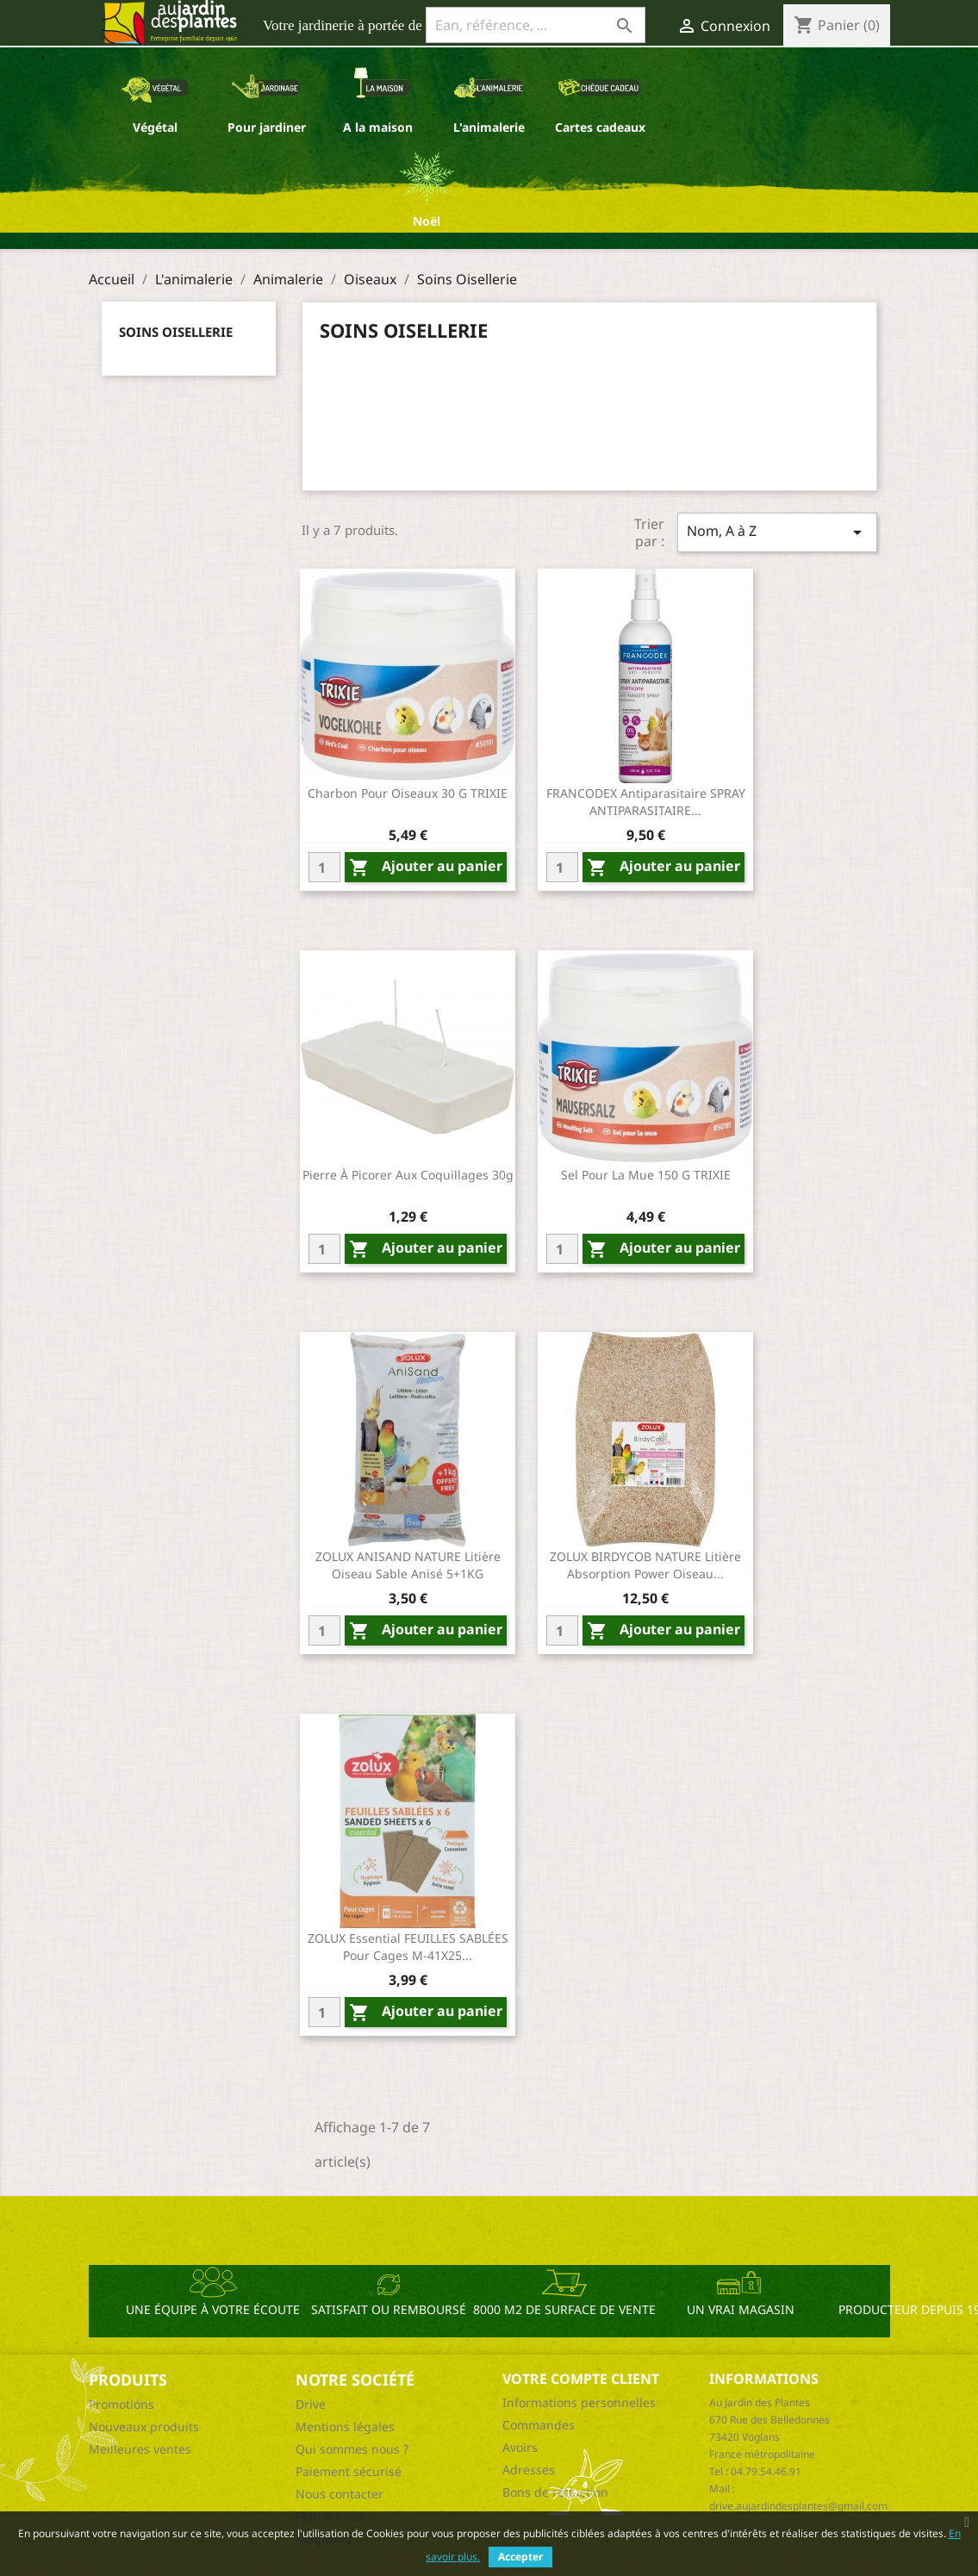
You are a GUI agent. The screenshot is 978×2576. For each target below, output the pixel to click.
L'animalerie (489, 127)
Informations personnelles (579, 2402)
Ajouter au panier (425, 867)
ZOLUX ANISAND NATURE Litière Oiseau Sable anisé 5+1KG (408, 1565)
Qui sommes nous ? (352, 2449)
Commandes (538, 2425)
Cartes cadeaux (600, 127)
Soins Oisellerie (176, 331)
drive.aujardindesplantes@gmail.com (798, 2505)
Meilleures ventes (140, 2449)
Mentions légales (345, 2426)
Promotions (121, 2404)
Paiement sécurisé (349, 2471)
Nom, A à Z (777, 532)
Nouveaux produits (144, 2426)
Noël (426, 221)
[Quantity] (324, 867)
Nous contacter (339, 2494)
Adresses (528, 2469)
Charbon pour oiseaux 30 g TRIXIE (408, 793)
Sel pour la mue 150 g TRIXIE (646, 1175)
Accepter (520, 2556)
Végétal (155, 127)
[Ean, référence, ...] (535, 25)
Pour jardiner (266, 127)
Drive (311, 2404)
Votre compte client (580, 2378)
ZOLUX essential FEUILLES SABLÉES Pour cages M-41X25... (408, 1946)
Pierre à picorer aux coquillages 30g (408, 1175)
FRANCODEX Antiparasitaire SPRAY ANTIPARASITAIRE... (645, 801)
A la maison (378, 127)
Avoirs (520, 2447)
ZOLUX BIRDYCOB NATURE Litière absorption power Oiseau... (645, 1565)
